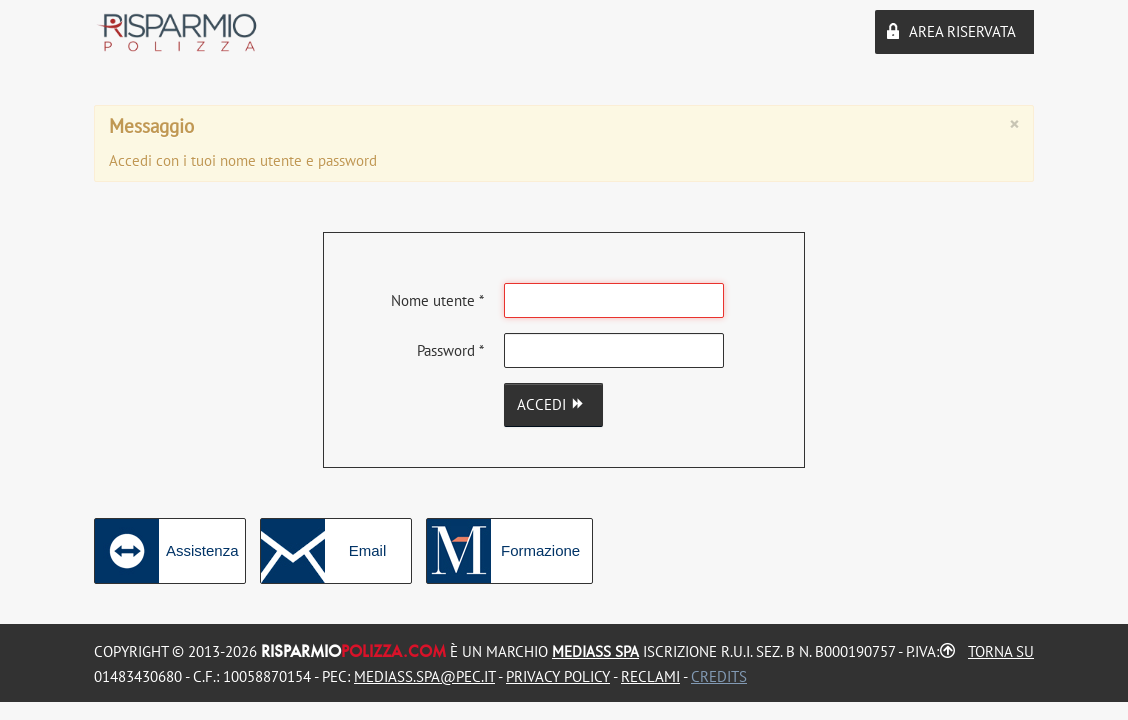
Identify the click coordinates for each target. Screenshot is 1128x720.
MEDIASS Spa (595, 651)
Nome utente (437, 300)
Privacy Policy (558, 676)
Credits (719, 676)
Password (450, 350)
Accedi (553, 404)
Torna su (1001, 651)
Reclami (650, 676)
